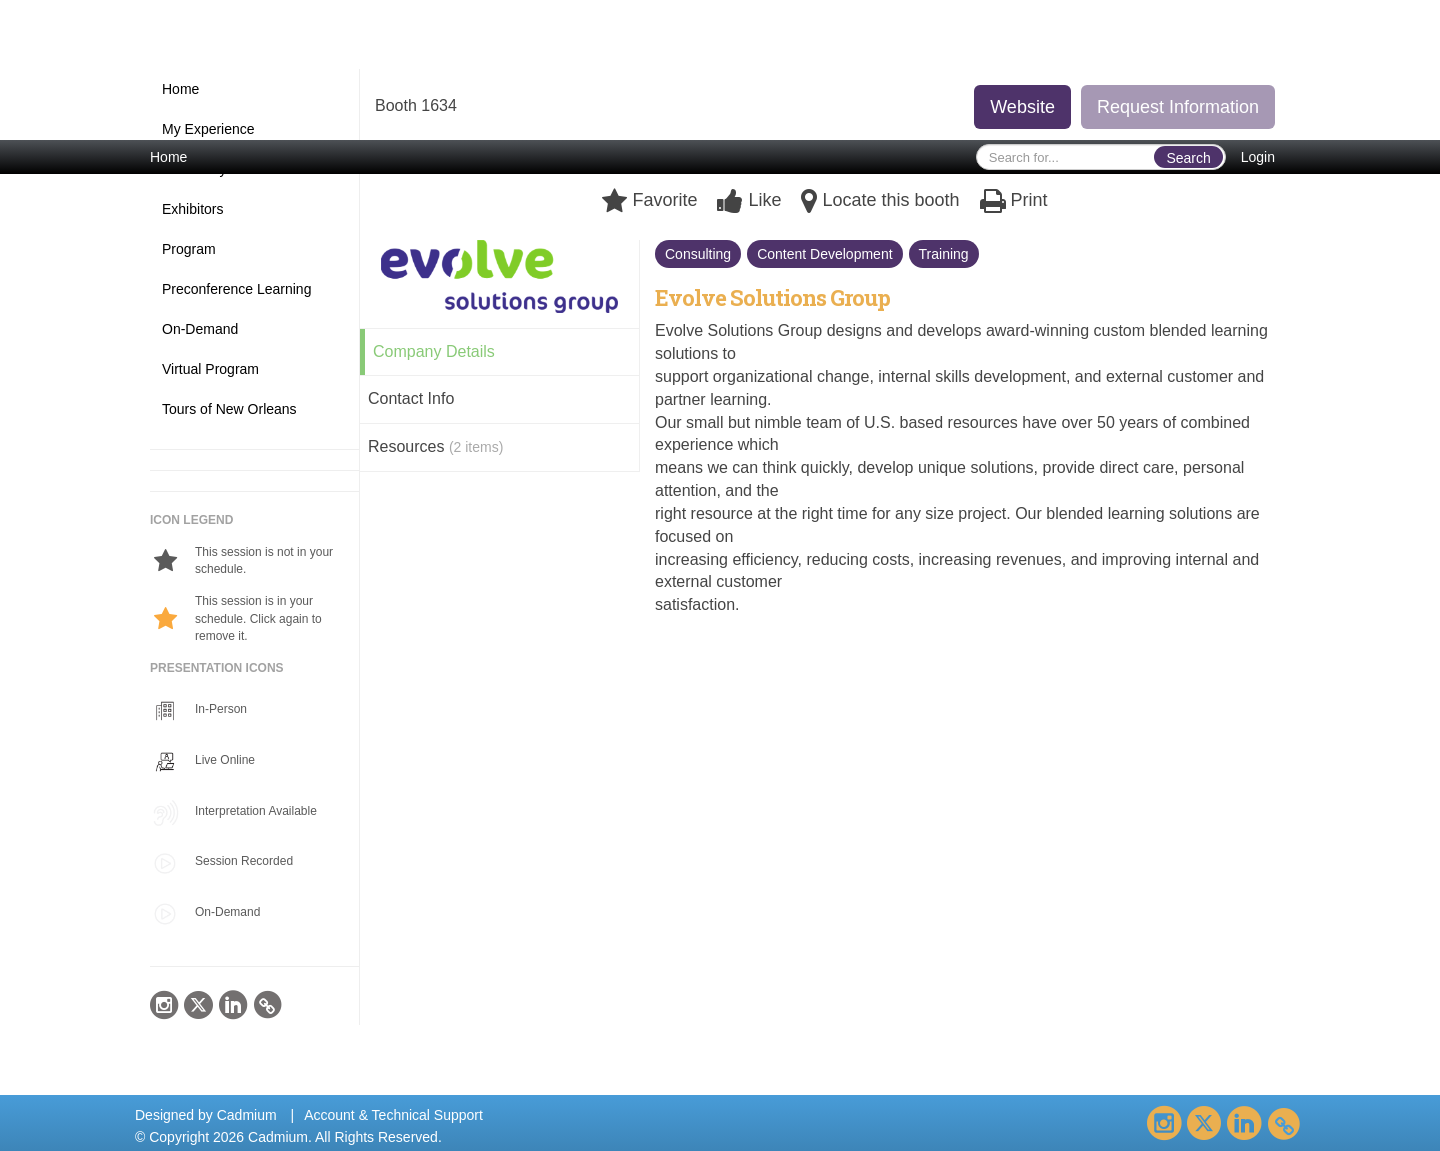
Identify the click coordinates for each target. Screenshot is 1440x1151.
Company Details (434, 351)
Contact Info (411, 398)
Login (1258, 157)
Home (168, 157)
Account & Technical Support (393, 1115)
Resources (435, 446)
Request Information (1178, 107)
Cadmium (247, 1115)
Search (1188, 158)
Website (1022, 107)
